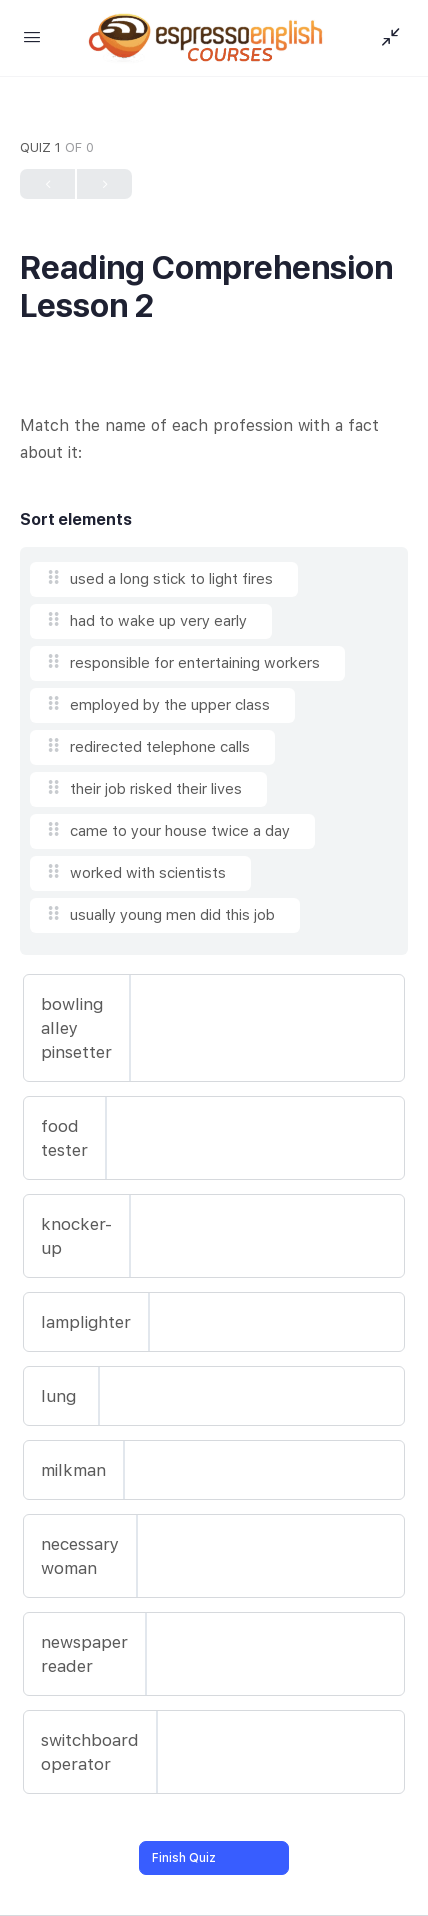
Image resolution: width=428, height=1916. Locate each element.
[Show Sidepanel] (386, 38)
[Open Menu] (32, 36)
